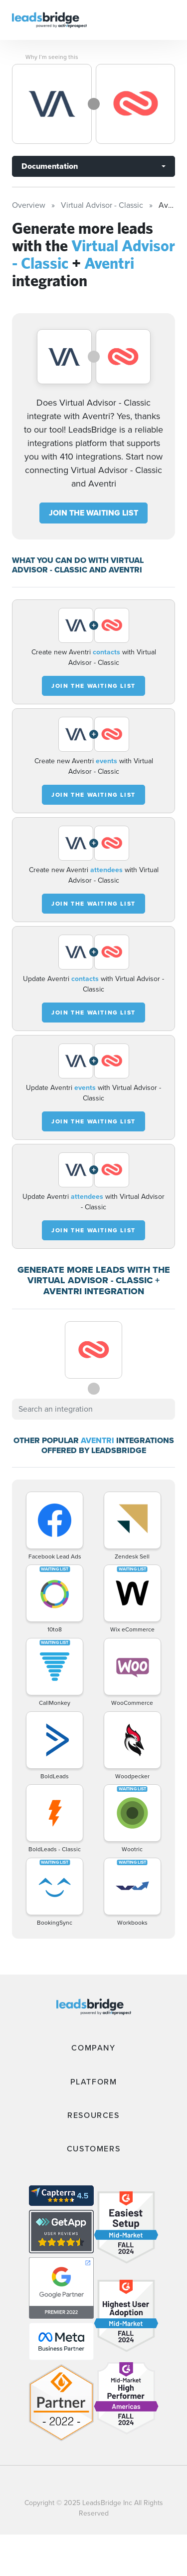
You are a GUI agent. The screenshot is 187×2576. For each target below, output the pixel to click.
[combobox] (93, 1409)
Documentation (49, 166)
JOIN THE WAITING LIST (93, 512)
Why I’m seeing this (51, 57)
